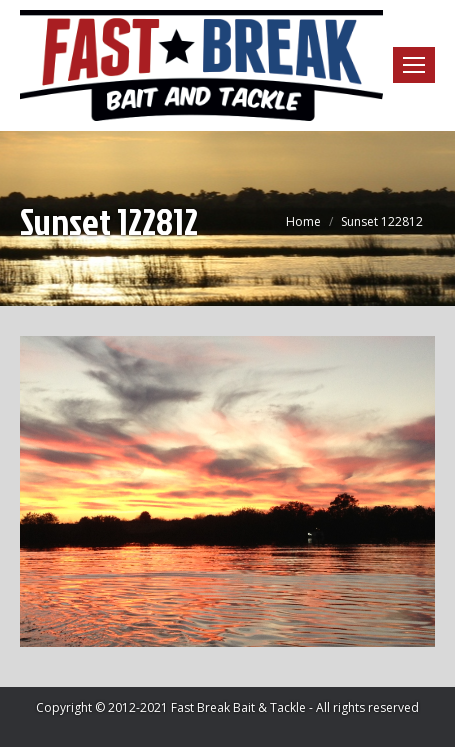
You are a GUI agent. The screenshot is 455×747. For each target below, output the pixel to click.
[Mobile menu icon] (414, 65)
